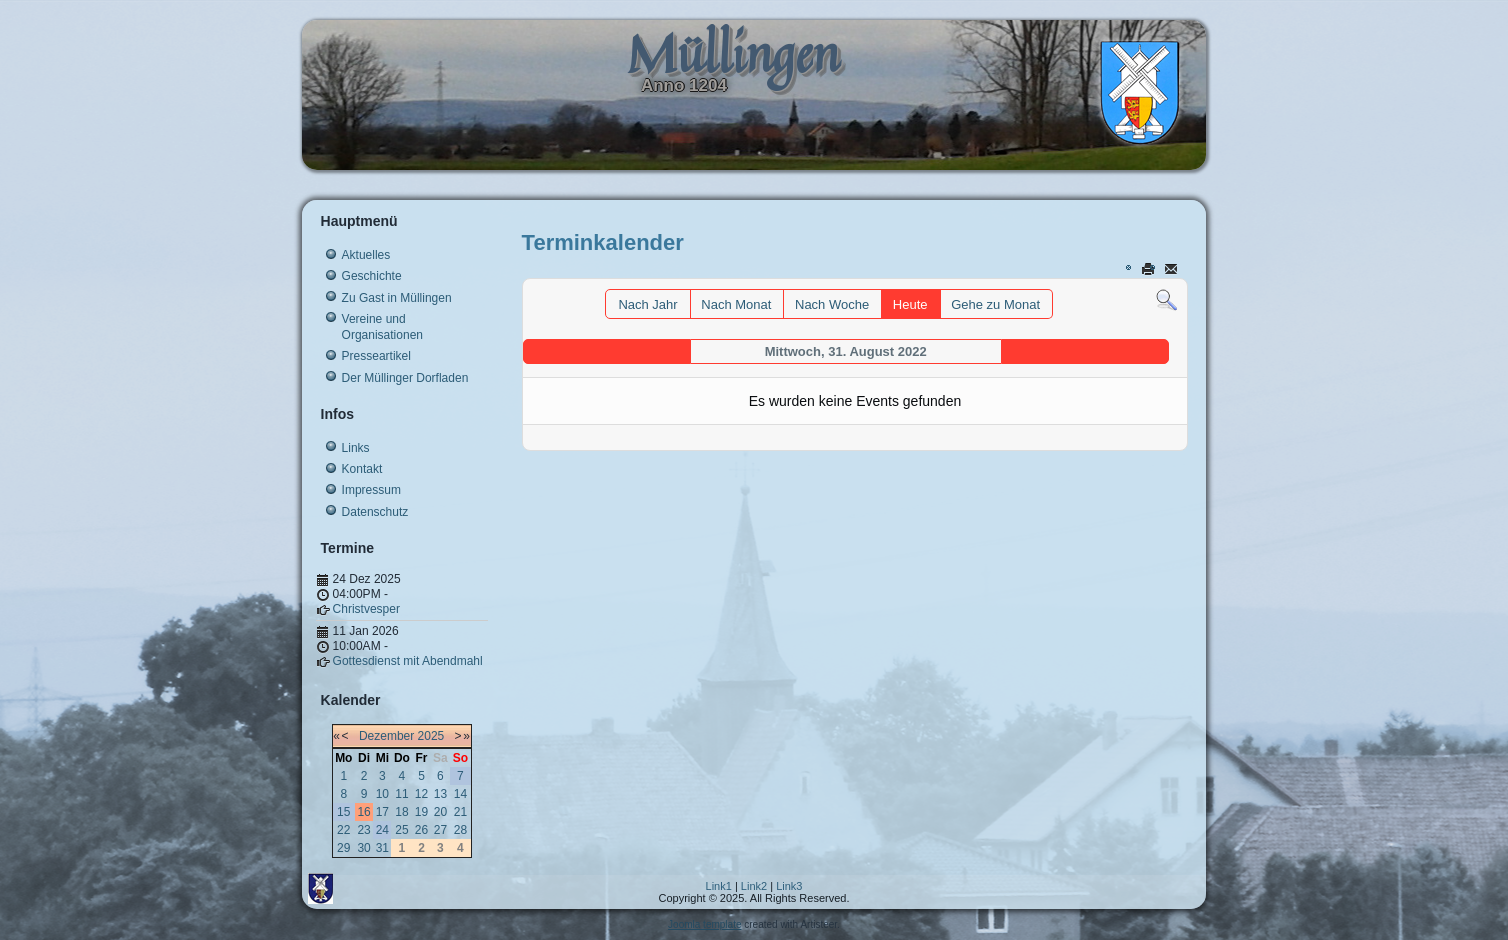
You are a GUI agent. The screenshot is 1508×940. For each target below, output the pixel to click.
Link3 (789, 886)
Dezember (386, 736)
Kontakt (362, 469)
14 (460, 794)
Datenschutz (375, 512)
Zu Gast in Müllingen (397, 298)
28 (460, 830)
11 (401, 794)
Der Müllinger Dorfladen (405, 378)
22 (343, 830)
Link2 (754, 886)
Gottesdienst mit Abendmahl (408, 661)
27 (440, 830)
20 (440, 812)
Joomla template (704, 924)
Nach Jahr (647, 304)
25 (401, 830)
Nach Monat (736, 304)
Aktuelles (366, 255)
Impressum (371, 490)
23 (363, 830)
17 (382, 812)
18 (401, 812)
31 (382, 848)
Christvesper (366, 609)
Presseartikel (376, 356)
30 (363, 848)
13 (440, 794)
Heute (910, 304)
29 (343, 848)
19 (421, 812)
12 (421, 794)
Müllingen (733, 53)
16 (363, 812)
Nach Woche (832, 304)
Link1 (719, 886)
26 (421, 830)
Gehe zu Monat (995, 304)
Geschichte (372, 276)
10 (382, 794)
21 (460, 812)
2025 (431, 736)
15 (343, 812)
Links (356, 448)
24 (382, 830)
